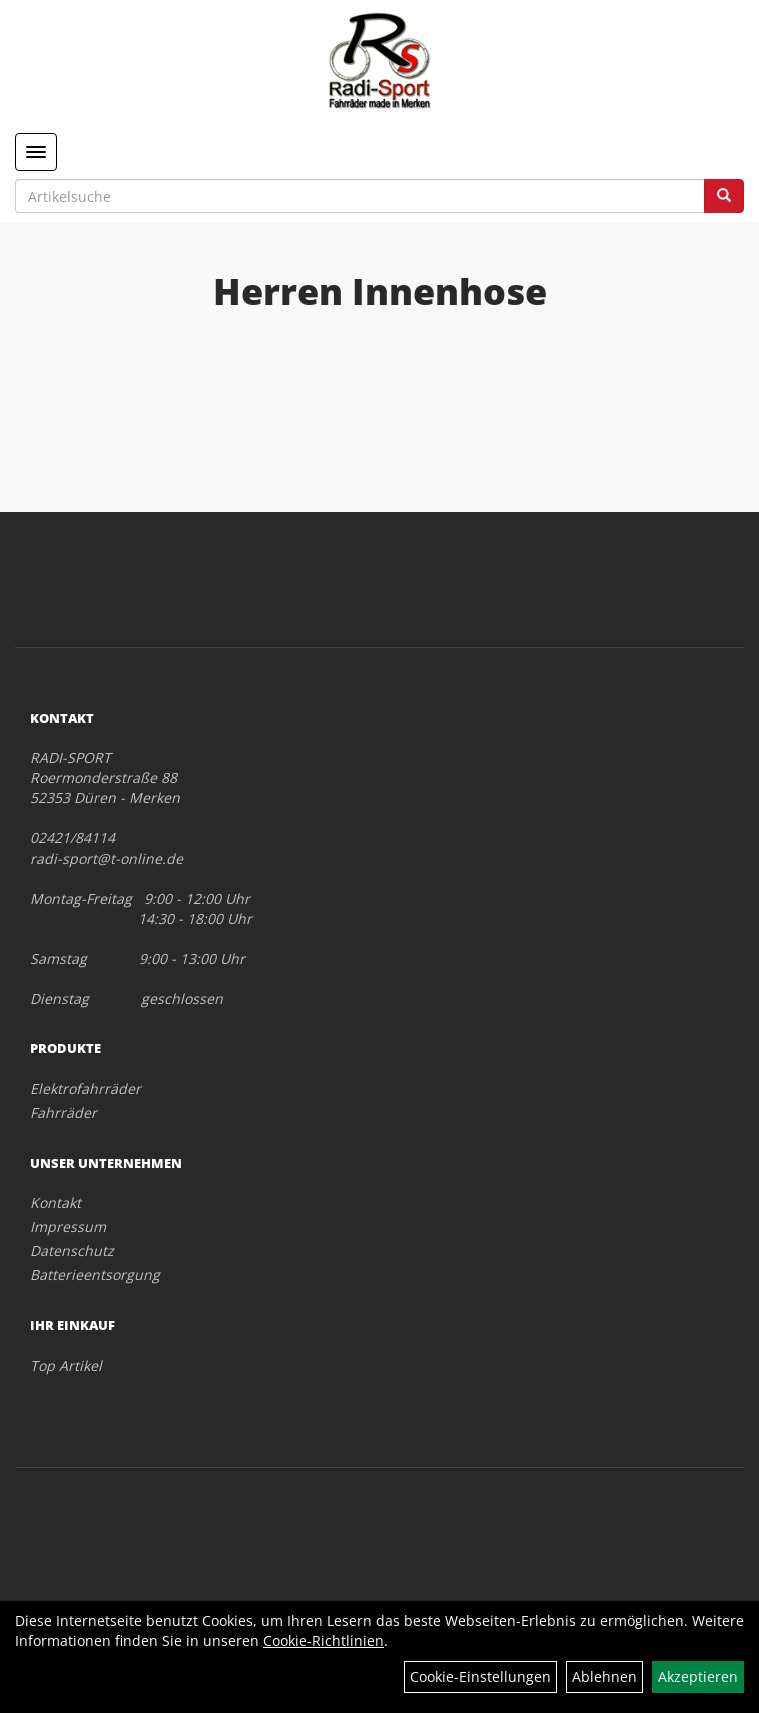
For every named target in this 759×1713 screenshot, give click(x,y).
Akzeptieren (698, 1676)
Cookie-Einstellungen (480, 1676)
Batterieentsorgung (95, 1274)
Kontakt (55, 1202)
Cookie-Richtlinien (323, 1640)
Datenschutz (72, 1250)
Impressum (68, 1226)
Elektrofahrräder (85, 1088)
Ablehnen (604, 1676)
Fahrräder (63, 1112)
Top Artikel (66, 1365)
